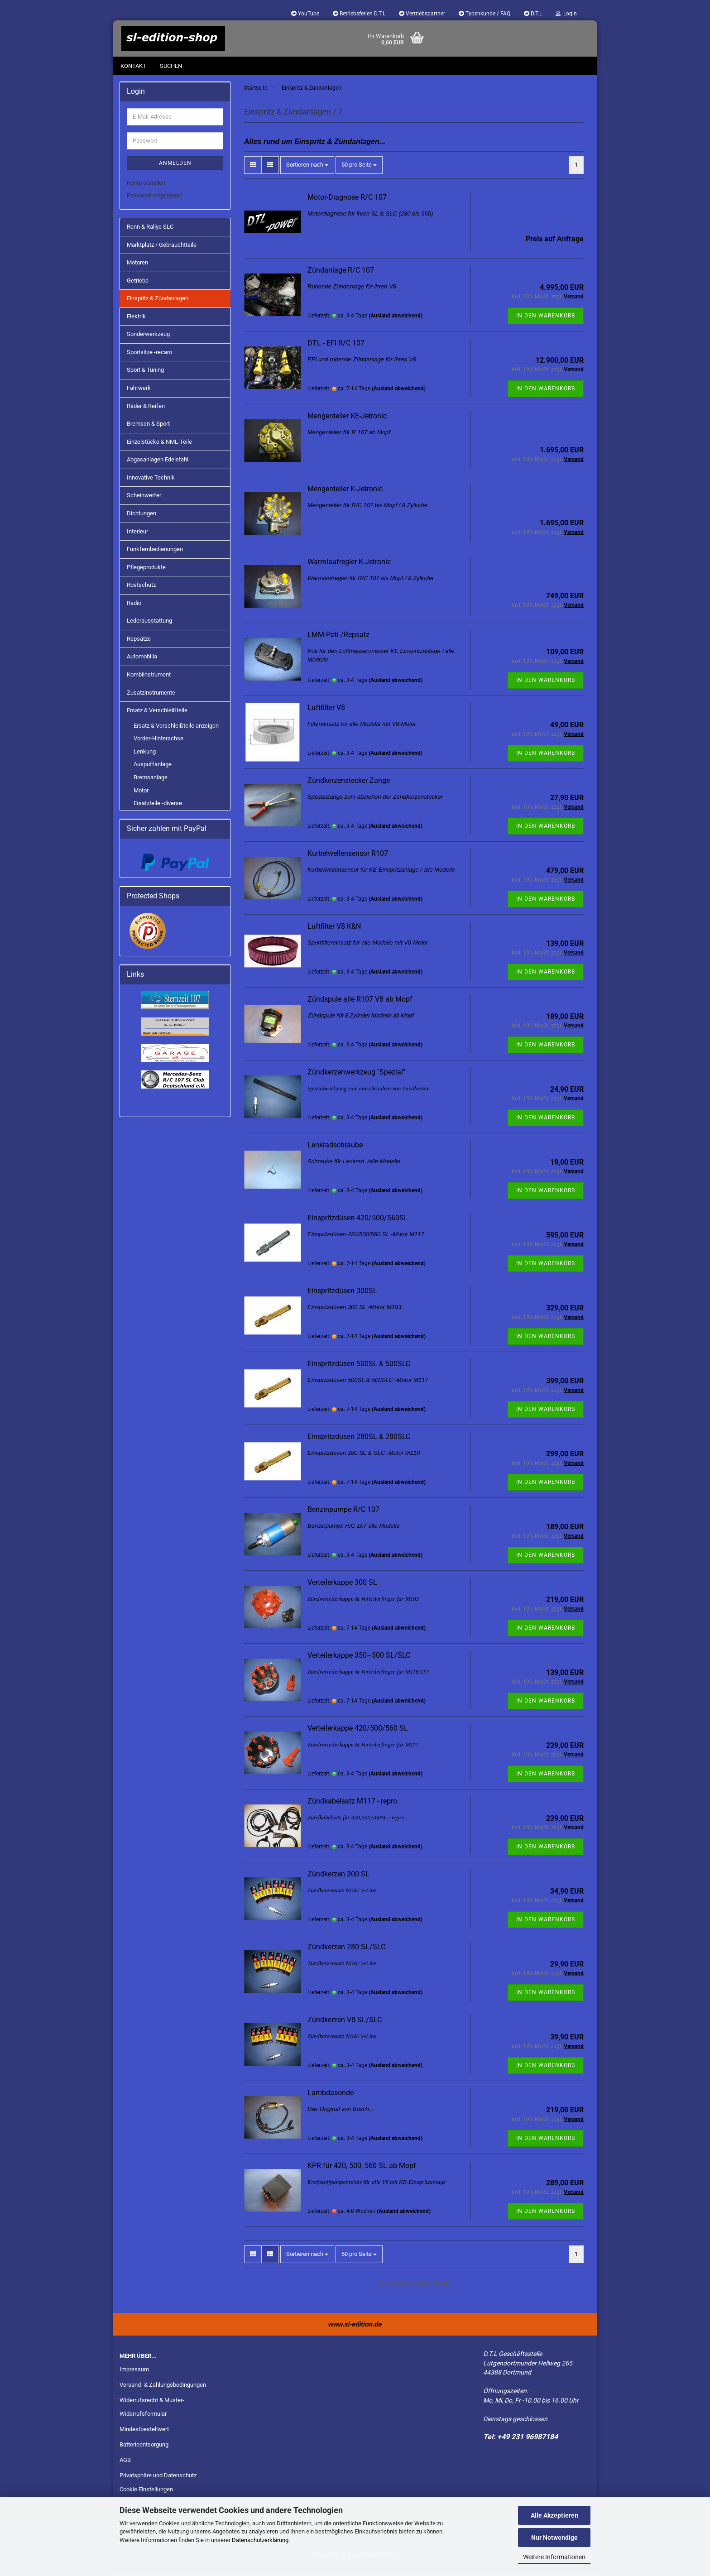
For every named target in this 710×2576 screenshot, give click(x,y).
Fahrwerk (139, 396)
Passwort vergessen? (154, 204)
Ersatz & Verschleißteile (157, 719)
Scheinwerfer (144, 504)
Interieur (137, 540)
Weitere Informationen (554, 2557)
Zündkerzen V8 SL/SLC (344, 2028)
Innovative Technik (151, 486)
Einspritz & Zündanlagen (157, 307)
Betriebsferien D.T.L (359, 13)
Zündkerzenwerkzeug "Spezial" (356, 1081)
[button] (253, 174)
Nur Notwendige (554, 2537)
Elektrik (136, 325)
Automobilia (142, 665)
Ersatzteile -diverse (158, 812)
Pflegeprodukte (146, 576)
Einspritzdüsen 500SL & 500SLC (358, 1372)
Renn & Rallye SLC (150, 235)
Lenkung (145, 760)
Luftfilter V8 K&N (334, 935)
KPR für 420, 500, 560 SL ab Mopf (361, 2174)
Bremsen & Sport (148, 432)
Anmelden (175, 172)
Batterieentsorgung (144, 2453)
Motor (141, 799)
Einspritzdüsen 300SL (342, 1299)
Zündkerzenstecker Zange (348, 789)
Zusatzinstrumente (151, 701)
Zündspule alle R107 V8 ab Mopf (360, 1008)
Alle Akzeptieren (554, 2515)
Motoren (137, 271)
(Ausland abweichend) (395, 324)
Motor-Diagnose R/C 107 (347, 206)
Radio (134, 612)
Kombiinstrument (149, 683)
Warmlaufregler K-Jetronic (349, 570)
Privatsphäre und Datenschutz (158, 2484)
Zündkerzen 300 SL (338, 1883)
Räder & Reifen (146, 415)
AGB (125, 2469)
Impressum (134, 2378)
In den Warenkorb (545, 324)
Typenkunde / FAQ (484, 13)
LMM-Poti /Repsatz (338, 643)
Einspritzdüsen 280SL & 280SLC (358, 1445)
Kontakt (133, 65)
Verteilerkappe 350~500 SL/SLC (358, 1664)
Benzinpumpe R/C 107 (343, 1518)
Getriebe (138, 289)
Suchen (171, 65)
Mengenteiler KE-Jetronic (347, 425)
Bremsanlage (151, 786)
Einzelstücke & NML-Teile (159, 450)
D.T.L (533, 13)
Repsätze (139, 647)
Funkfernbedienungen (155, 558)
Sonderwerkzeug (148, 343)
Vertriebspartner (422, 13)
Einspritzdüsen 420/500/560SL (357, 1227)
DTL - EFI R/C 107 (336, 352)
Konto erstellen (146, 191)
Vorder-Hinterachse (158, 747)
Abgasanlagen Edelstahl (157, 468)
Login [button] (566, 13)
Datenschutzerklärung (260, 2540)
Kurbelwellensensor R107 (347, 862)
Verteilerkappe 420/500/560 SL (357, 1737)
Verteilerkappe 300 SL (342, 1591)
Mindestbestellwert (144, 2438)
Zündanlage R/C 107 (340, 279)
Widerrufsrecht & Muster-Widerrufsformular (152, 2416)
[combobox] (307, 174)
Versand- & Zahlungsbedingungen (163, 2393)
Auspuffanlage (153, 773)
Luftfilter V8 (326, 716)
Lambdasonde (330, 2101)
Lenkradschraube (335, 1154)
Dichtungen (141, 522)
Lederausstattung (149, 629)
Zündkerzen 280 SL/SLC (346, 1956)
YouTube (305, 13)
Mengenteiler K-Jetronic (345, 498)
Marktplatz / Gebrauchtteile (162, 253)
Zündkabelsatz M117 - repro (352, 1810)
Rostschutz (141, 593)
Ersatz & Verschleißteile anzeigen (176, 734)
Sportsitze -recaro (149, 361)
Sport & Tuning (145, 378)
